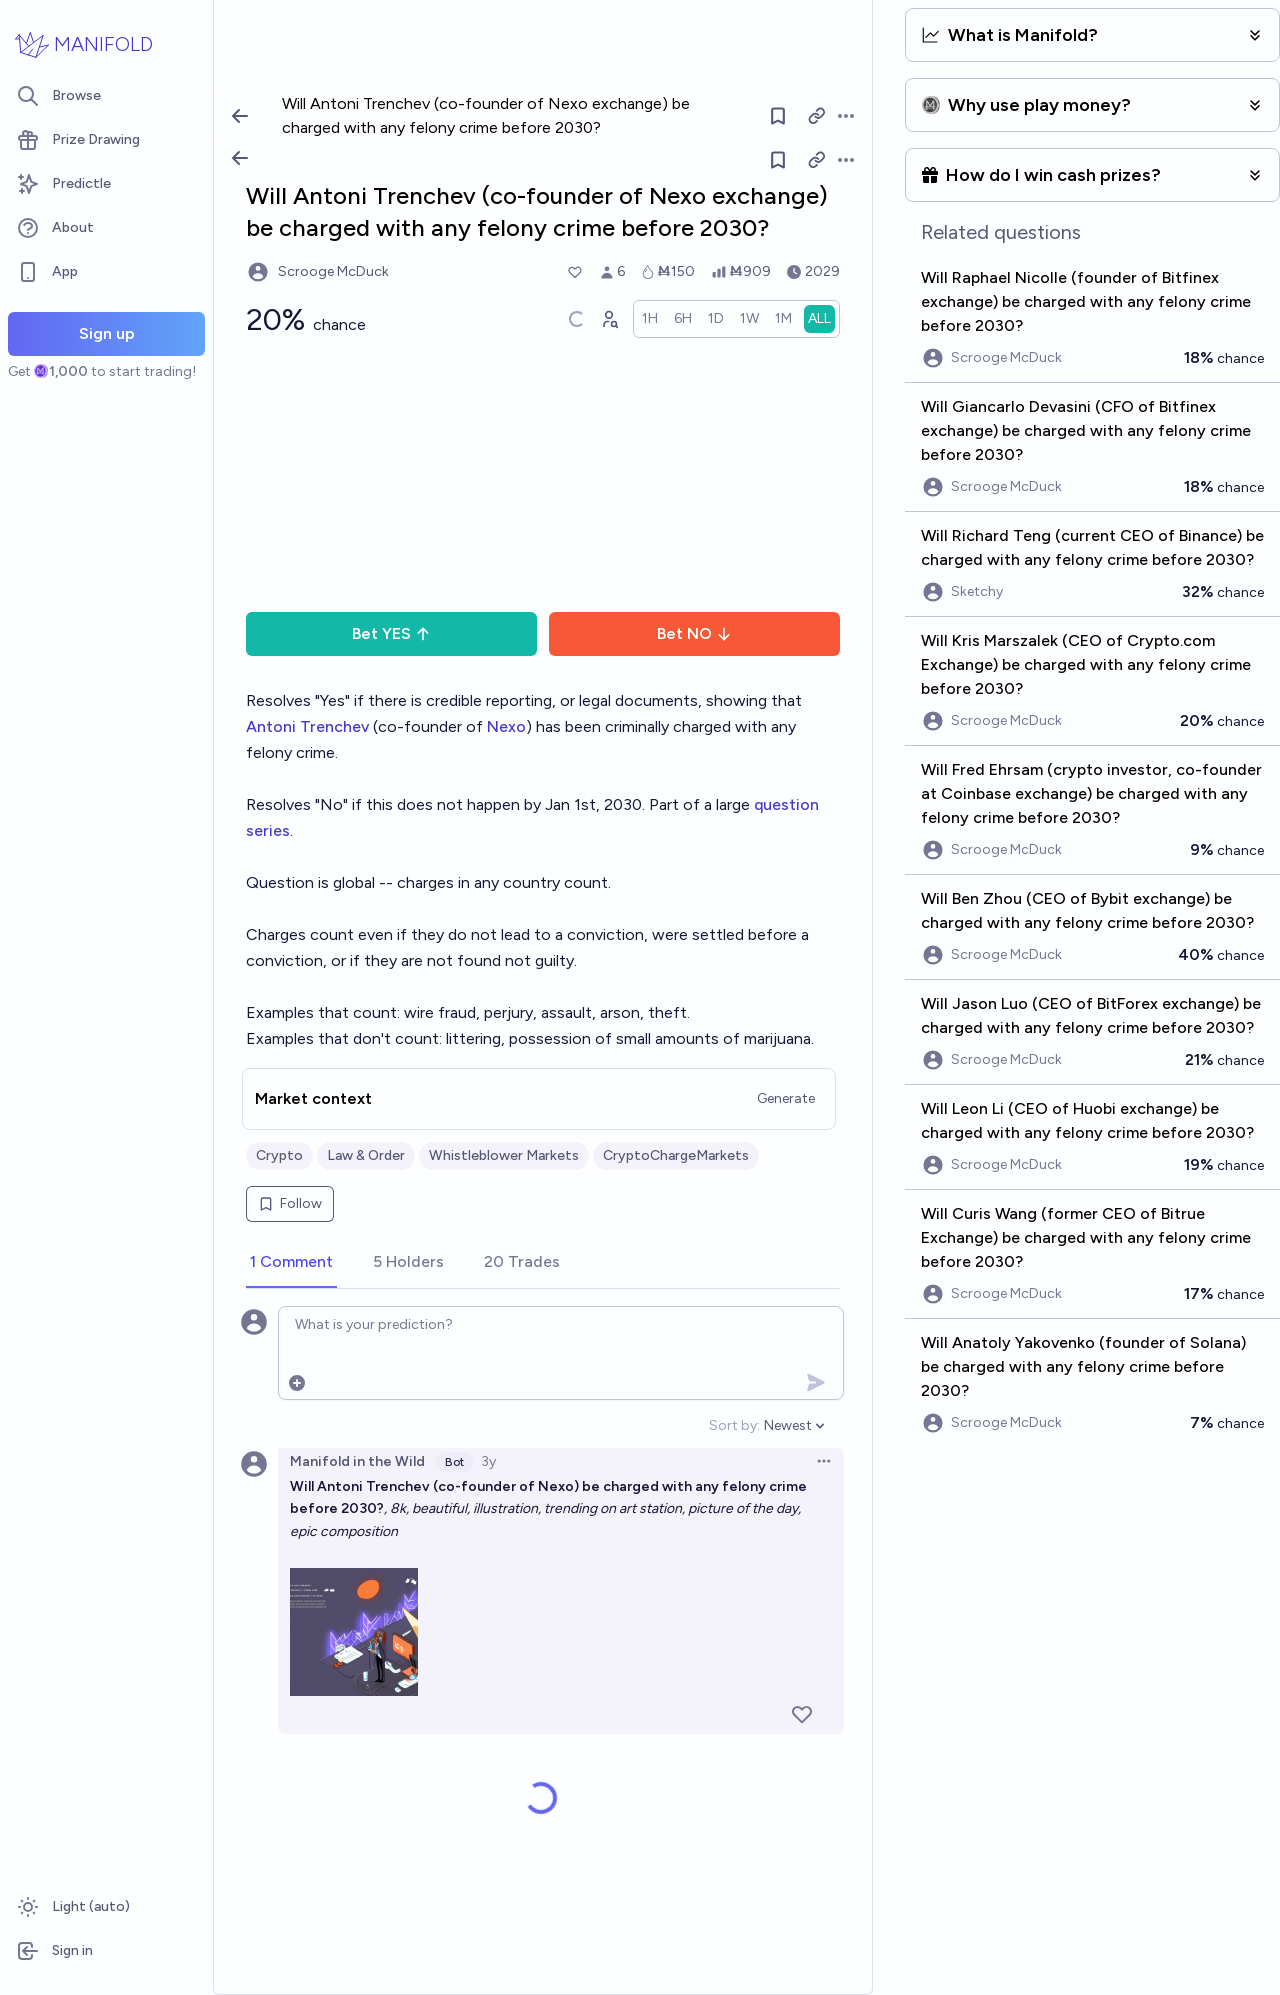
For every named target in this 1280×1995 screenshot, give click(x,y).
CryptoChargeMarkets (676, 1155)
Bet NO (694, 633)
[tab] (291, 1263)
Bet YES (391, 633)
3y (488, 1461)
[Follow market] (779, 160)
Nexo (506, 726)
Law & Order (366, 1155)
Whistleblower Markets (504, 1155)
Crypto (279, 1155)
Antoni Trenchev (307, 726)
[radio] (650, 319)
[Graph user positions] (609, 319)
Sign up (107, 333)
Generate (786, 1098)
